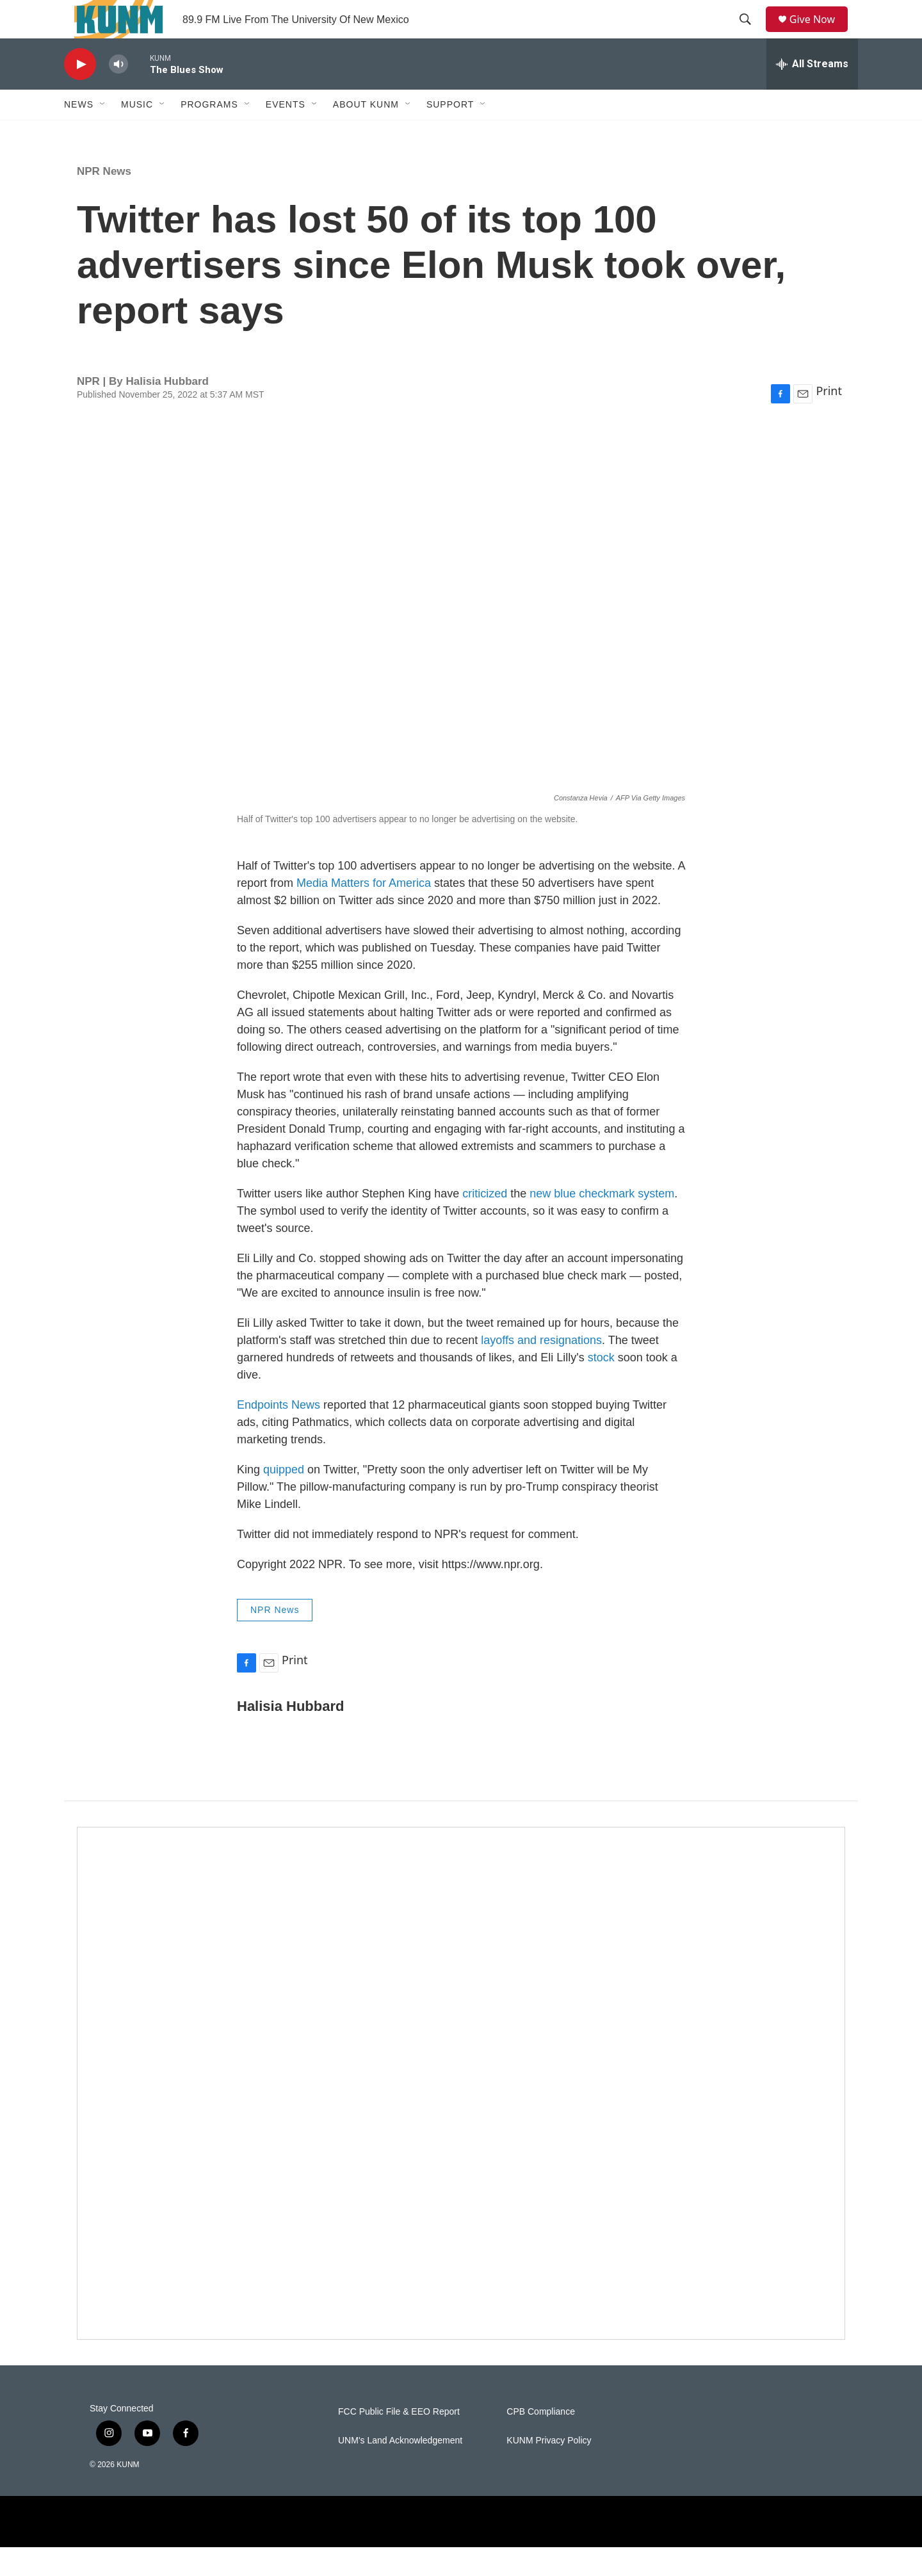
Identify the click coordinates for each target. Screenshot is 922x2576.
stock (603, 1386)
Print (829, 419)
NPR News (104, 200)
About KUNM (366, 133)
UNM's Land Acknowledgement (400, 2469)
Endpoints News (278, 1433)
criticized (486, 1222)
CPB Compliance (540, 2440)
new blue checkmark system (602, 1222)
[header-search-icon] (750, 34)
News (78, 133)
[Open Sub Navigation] (103, 133)
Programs (209, 133)
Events (285, 133)
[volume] (118, 93)
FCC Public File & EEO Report (399, 2440)
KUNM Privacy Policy (548, 2469)
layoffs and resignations (541, 1369)
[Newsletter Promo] (461, 2112)
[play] (80, 93)
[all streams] (812, 92)
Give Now (819, 33)
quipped (283, 1498)
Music (137, 133)
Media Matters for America (363, 911)
